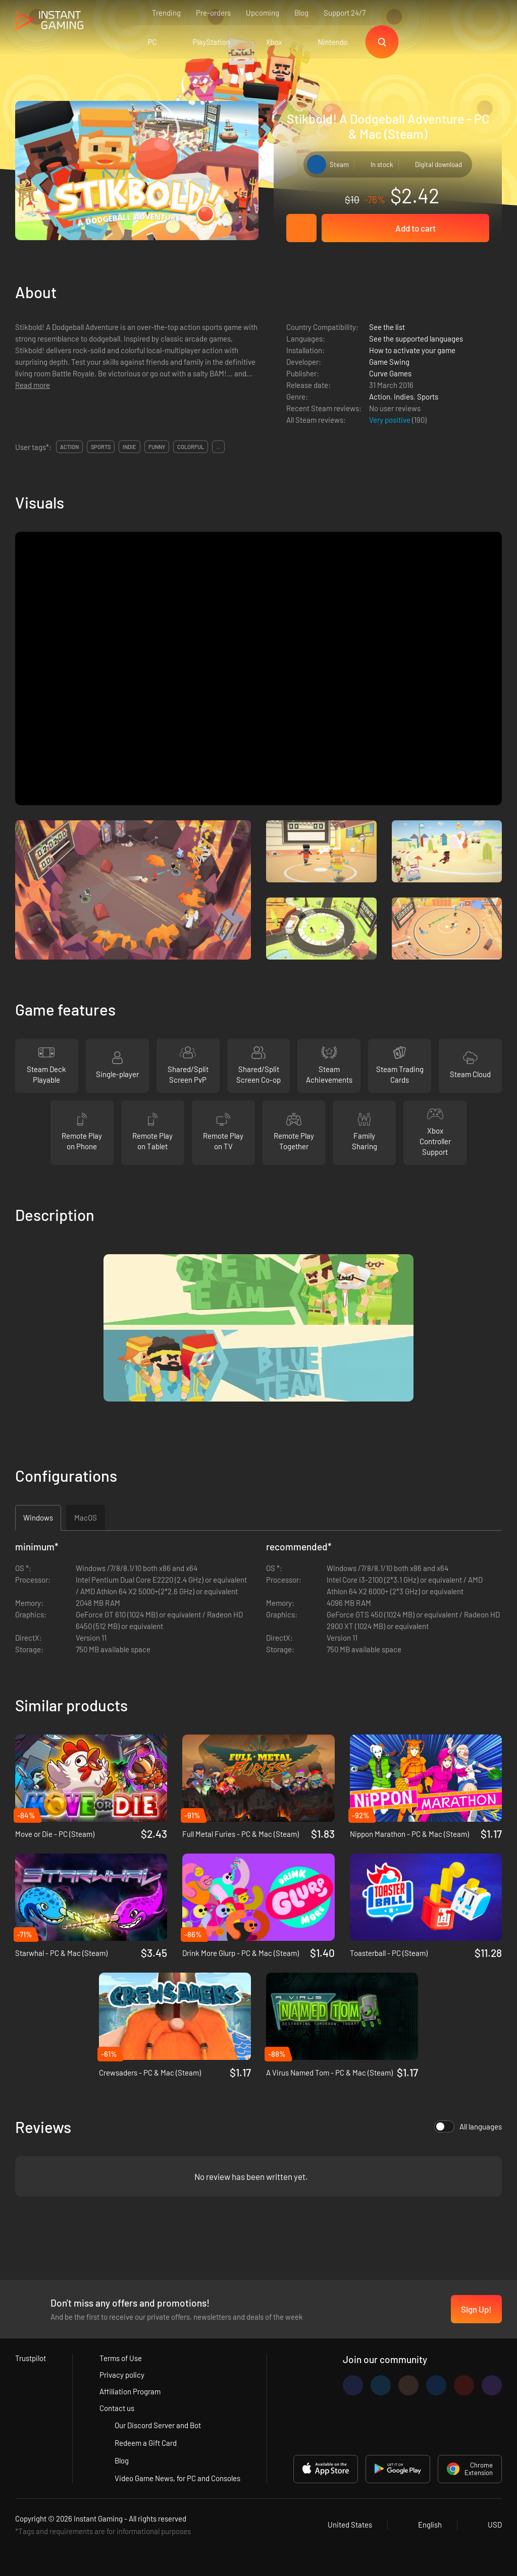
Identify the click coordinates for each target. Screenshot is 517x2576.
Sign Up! (476, 2309)
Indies (403, 396)
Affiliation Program (130, 2391)
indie (129, 446)
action (69, 446)
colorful (190, 446)
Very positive (390, 419)
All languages (468, 2126)
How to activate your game (412, 350)
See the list (387, 326)
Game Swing (389, 361)
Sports (427, 396)
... (218, 446)
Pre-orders (213, 12)
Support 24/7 (345, 12)
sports (101, 446)
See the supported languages (416, 338)
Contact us (116, 2408)
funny (156, 446)
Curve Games (390, 373)
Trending (166, 12)
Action (379, 396)
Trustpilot (30, 2358)
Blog (301, 12)
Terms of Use (120, 2358)
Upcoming (262, 12)
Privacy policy (121, 2374)
